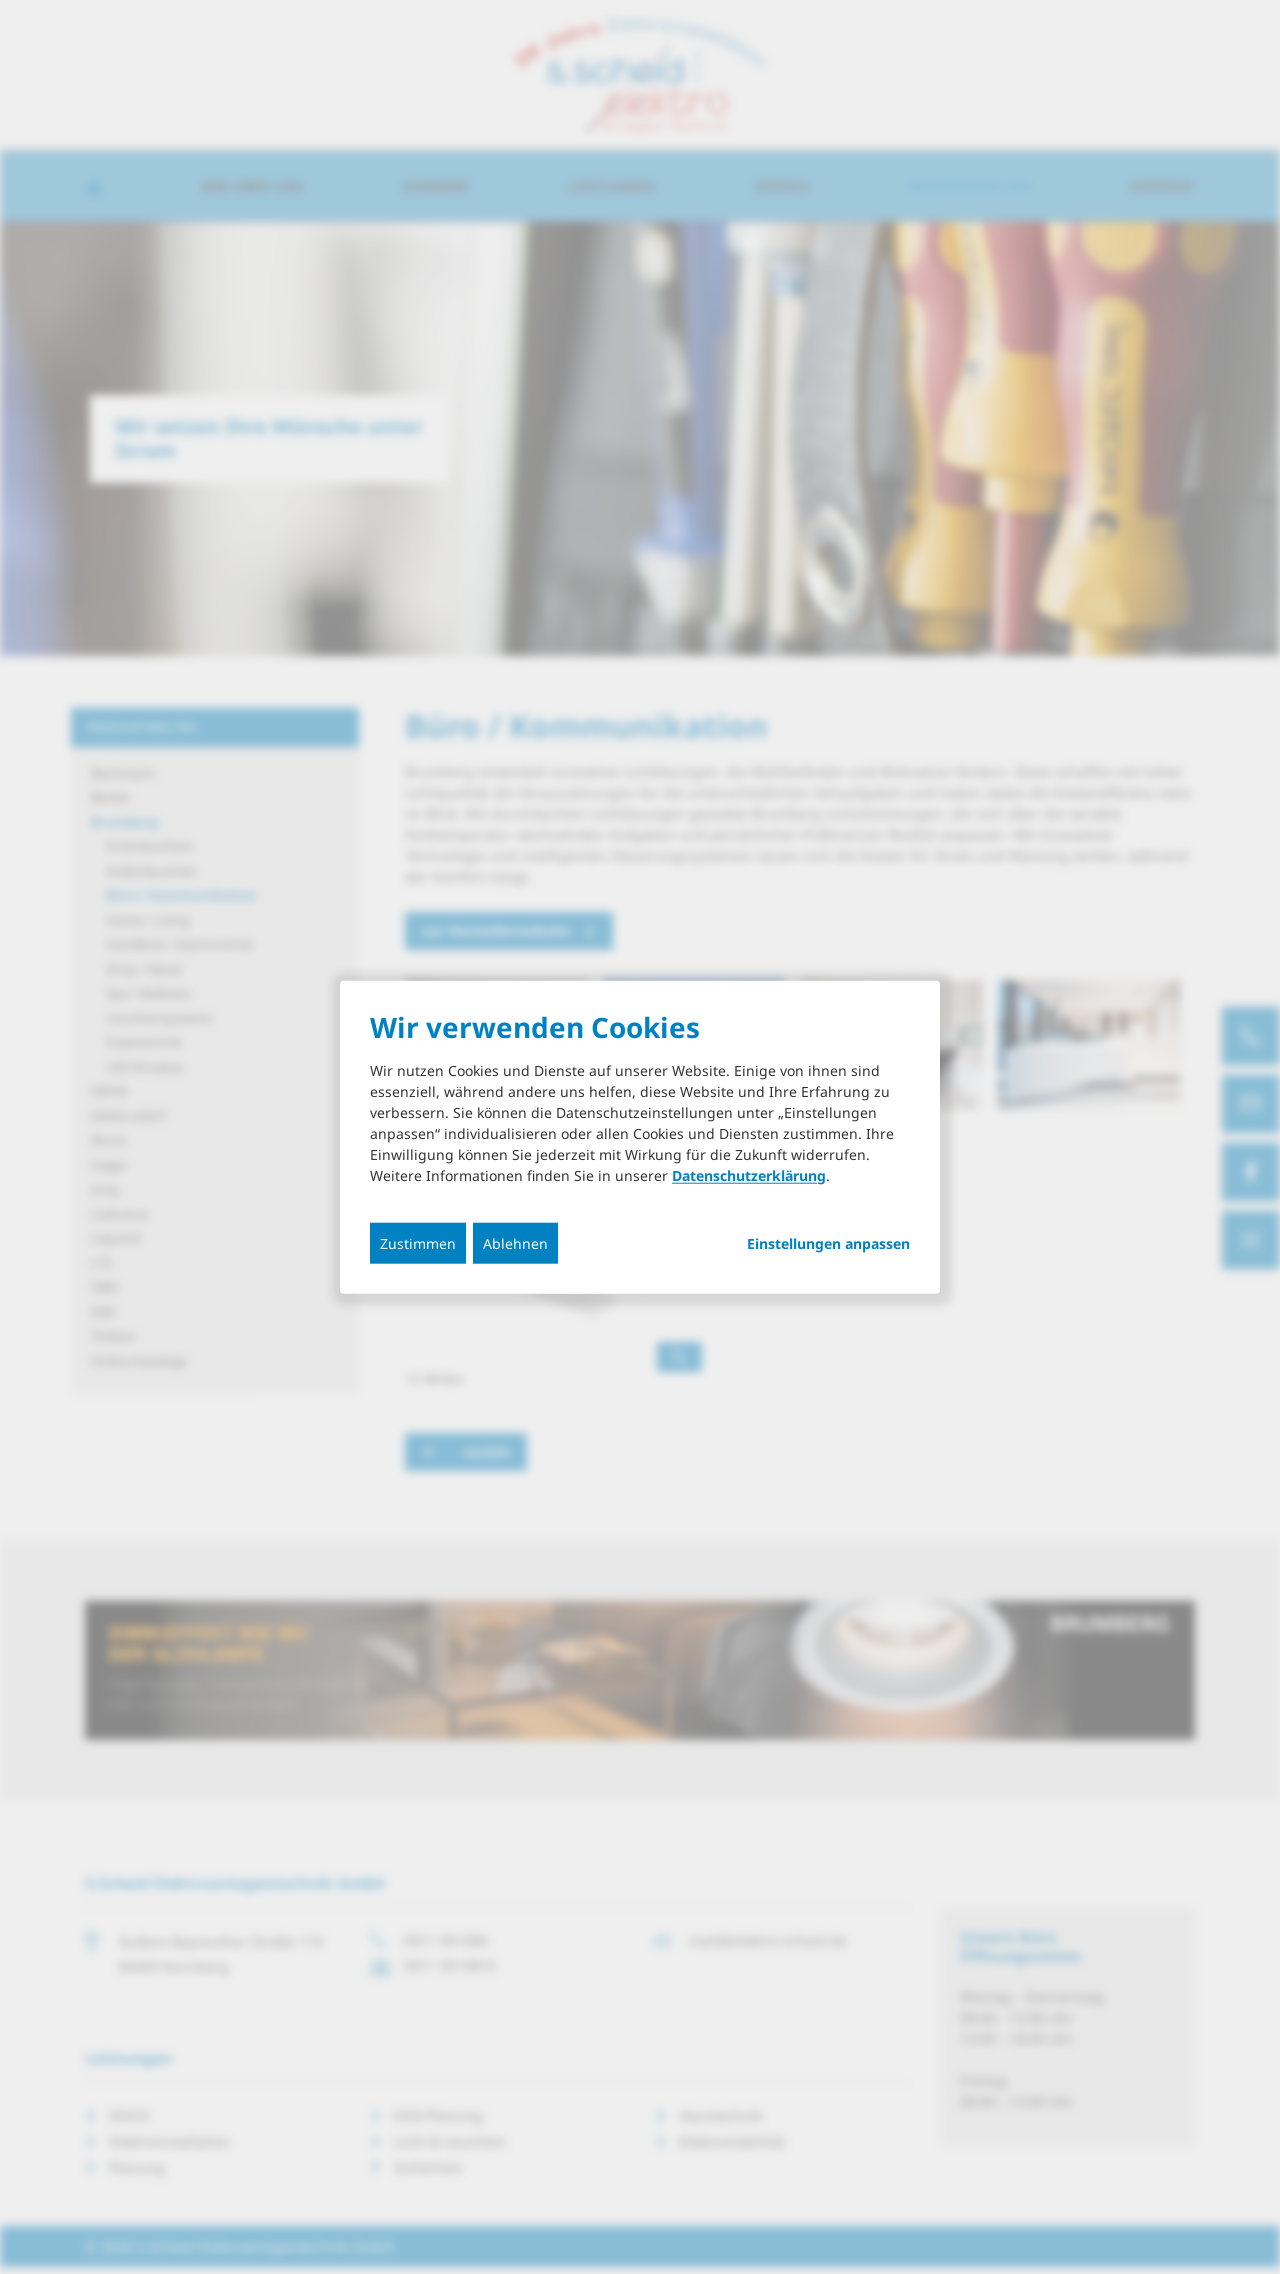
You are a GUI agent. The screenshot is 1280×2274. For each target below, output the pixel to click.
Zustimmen (418, 1242)
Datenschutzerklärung (749, 1174)
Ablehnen (515, 1242)
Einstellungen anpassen (828, 1243)
